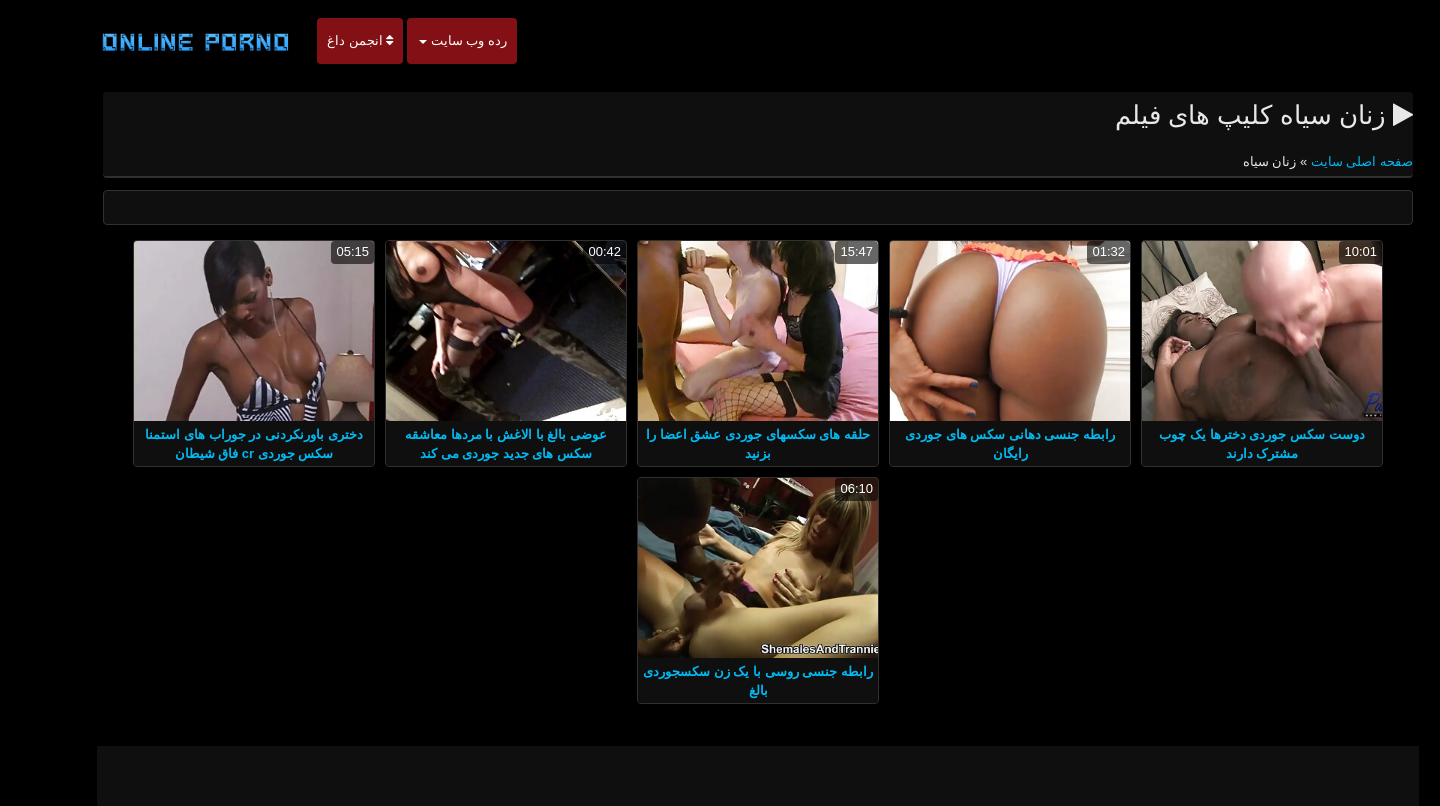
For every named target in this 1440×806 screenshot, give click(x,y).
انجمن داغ (322, 40)
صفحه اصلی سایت (1322, 161)
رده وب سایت (425, 40)
